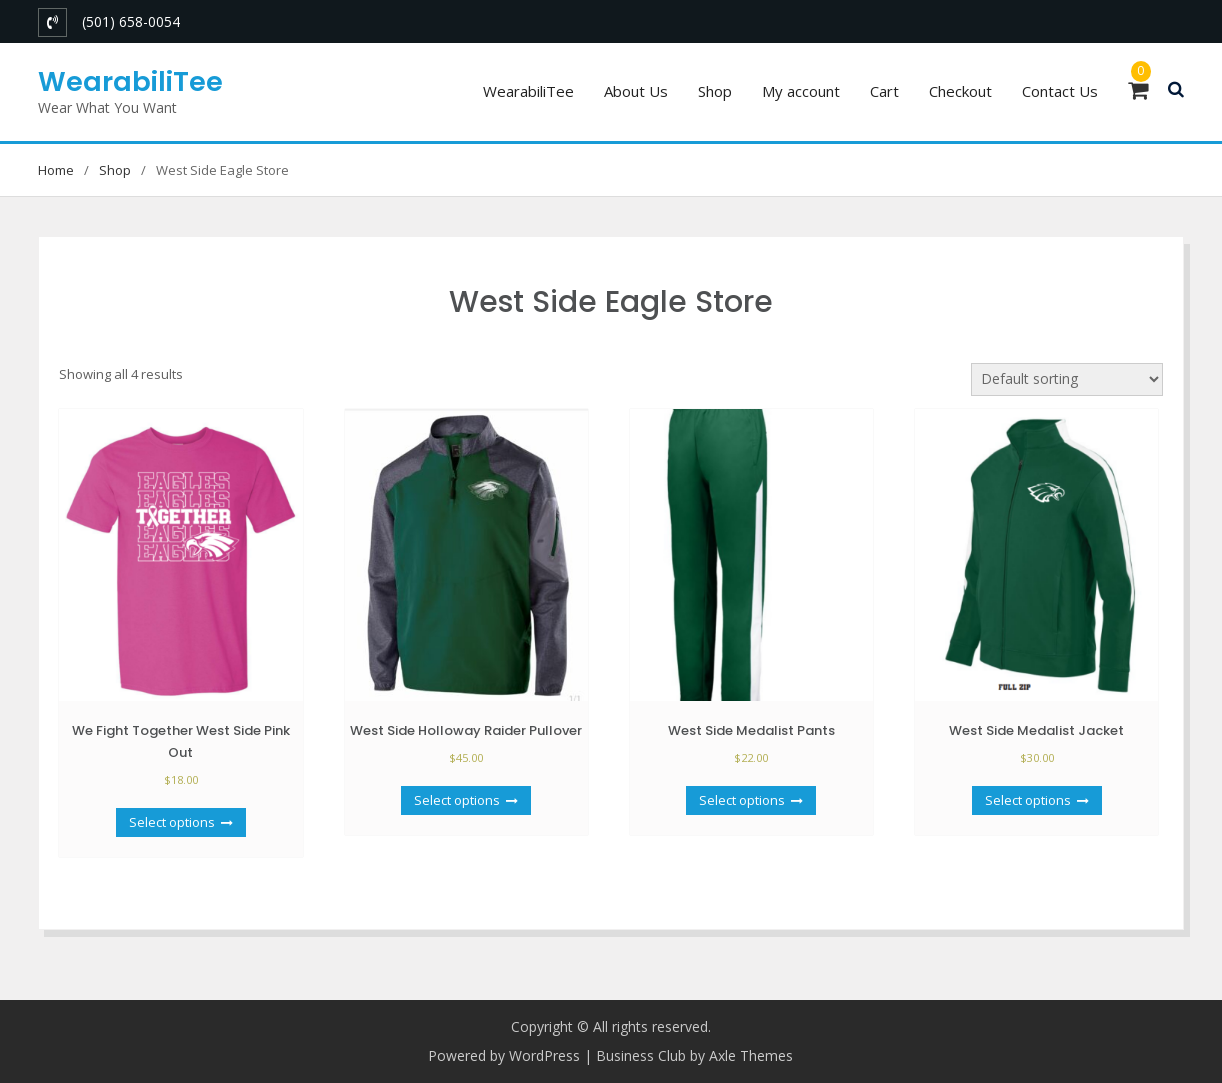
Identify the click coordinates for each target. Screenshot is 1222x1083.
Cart (884, 91)
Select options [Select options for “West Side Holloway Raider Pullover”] (457, 800)
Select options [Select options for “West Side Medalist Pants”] (742, 800)
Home (56, 170)
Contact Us (1060, 91)
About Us (636, 91)
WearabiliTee (130, 81)
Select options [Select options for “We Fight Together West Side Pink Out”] (172, 822)
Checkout (960, 91)
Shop (715, 91)
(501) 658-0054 (131, 21)
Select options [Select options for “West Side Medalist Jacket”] (1028, 800)
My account (801, 91)
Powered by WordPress (504, 1055)
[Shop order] (1067, 379)
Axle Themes (751, 1055)
